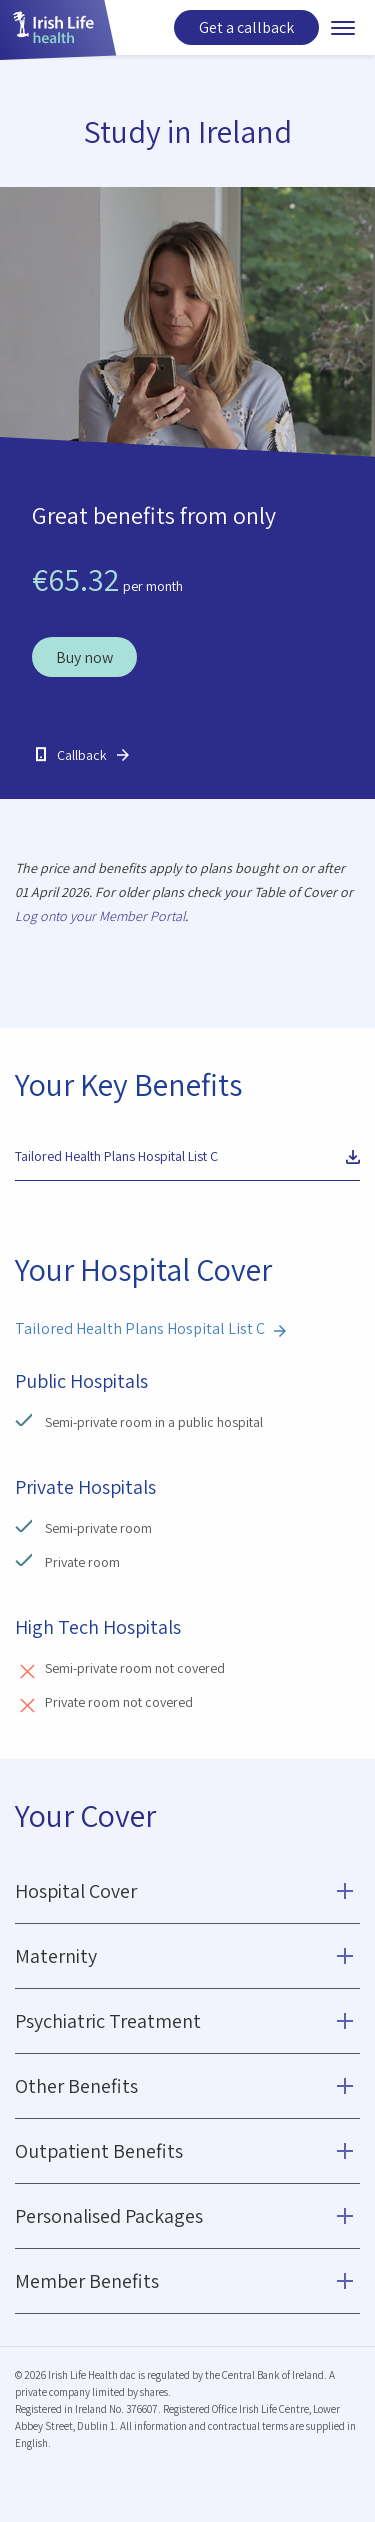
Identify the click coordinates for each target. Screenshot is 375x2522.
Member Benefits (87, 2281)
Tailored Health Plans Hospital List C (116, 1156)
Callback (82, 755)
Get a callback (246, 27)
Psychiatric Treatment (108, 2021)
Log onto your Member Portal (100, 916)
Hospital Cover (76, 1891)
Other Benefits (76, 2086)
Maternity (56, 1956)
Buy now (84, 657)
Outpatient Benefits (99, 2151)
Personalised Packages (109, 2216)
